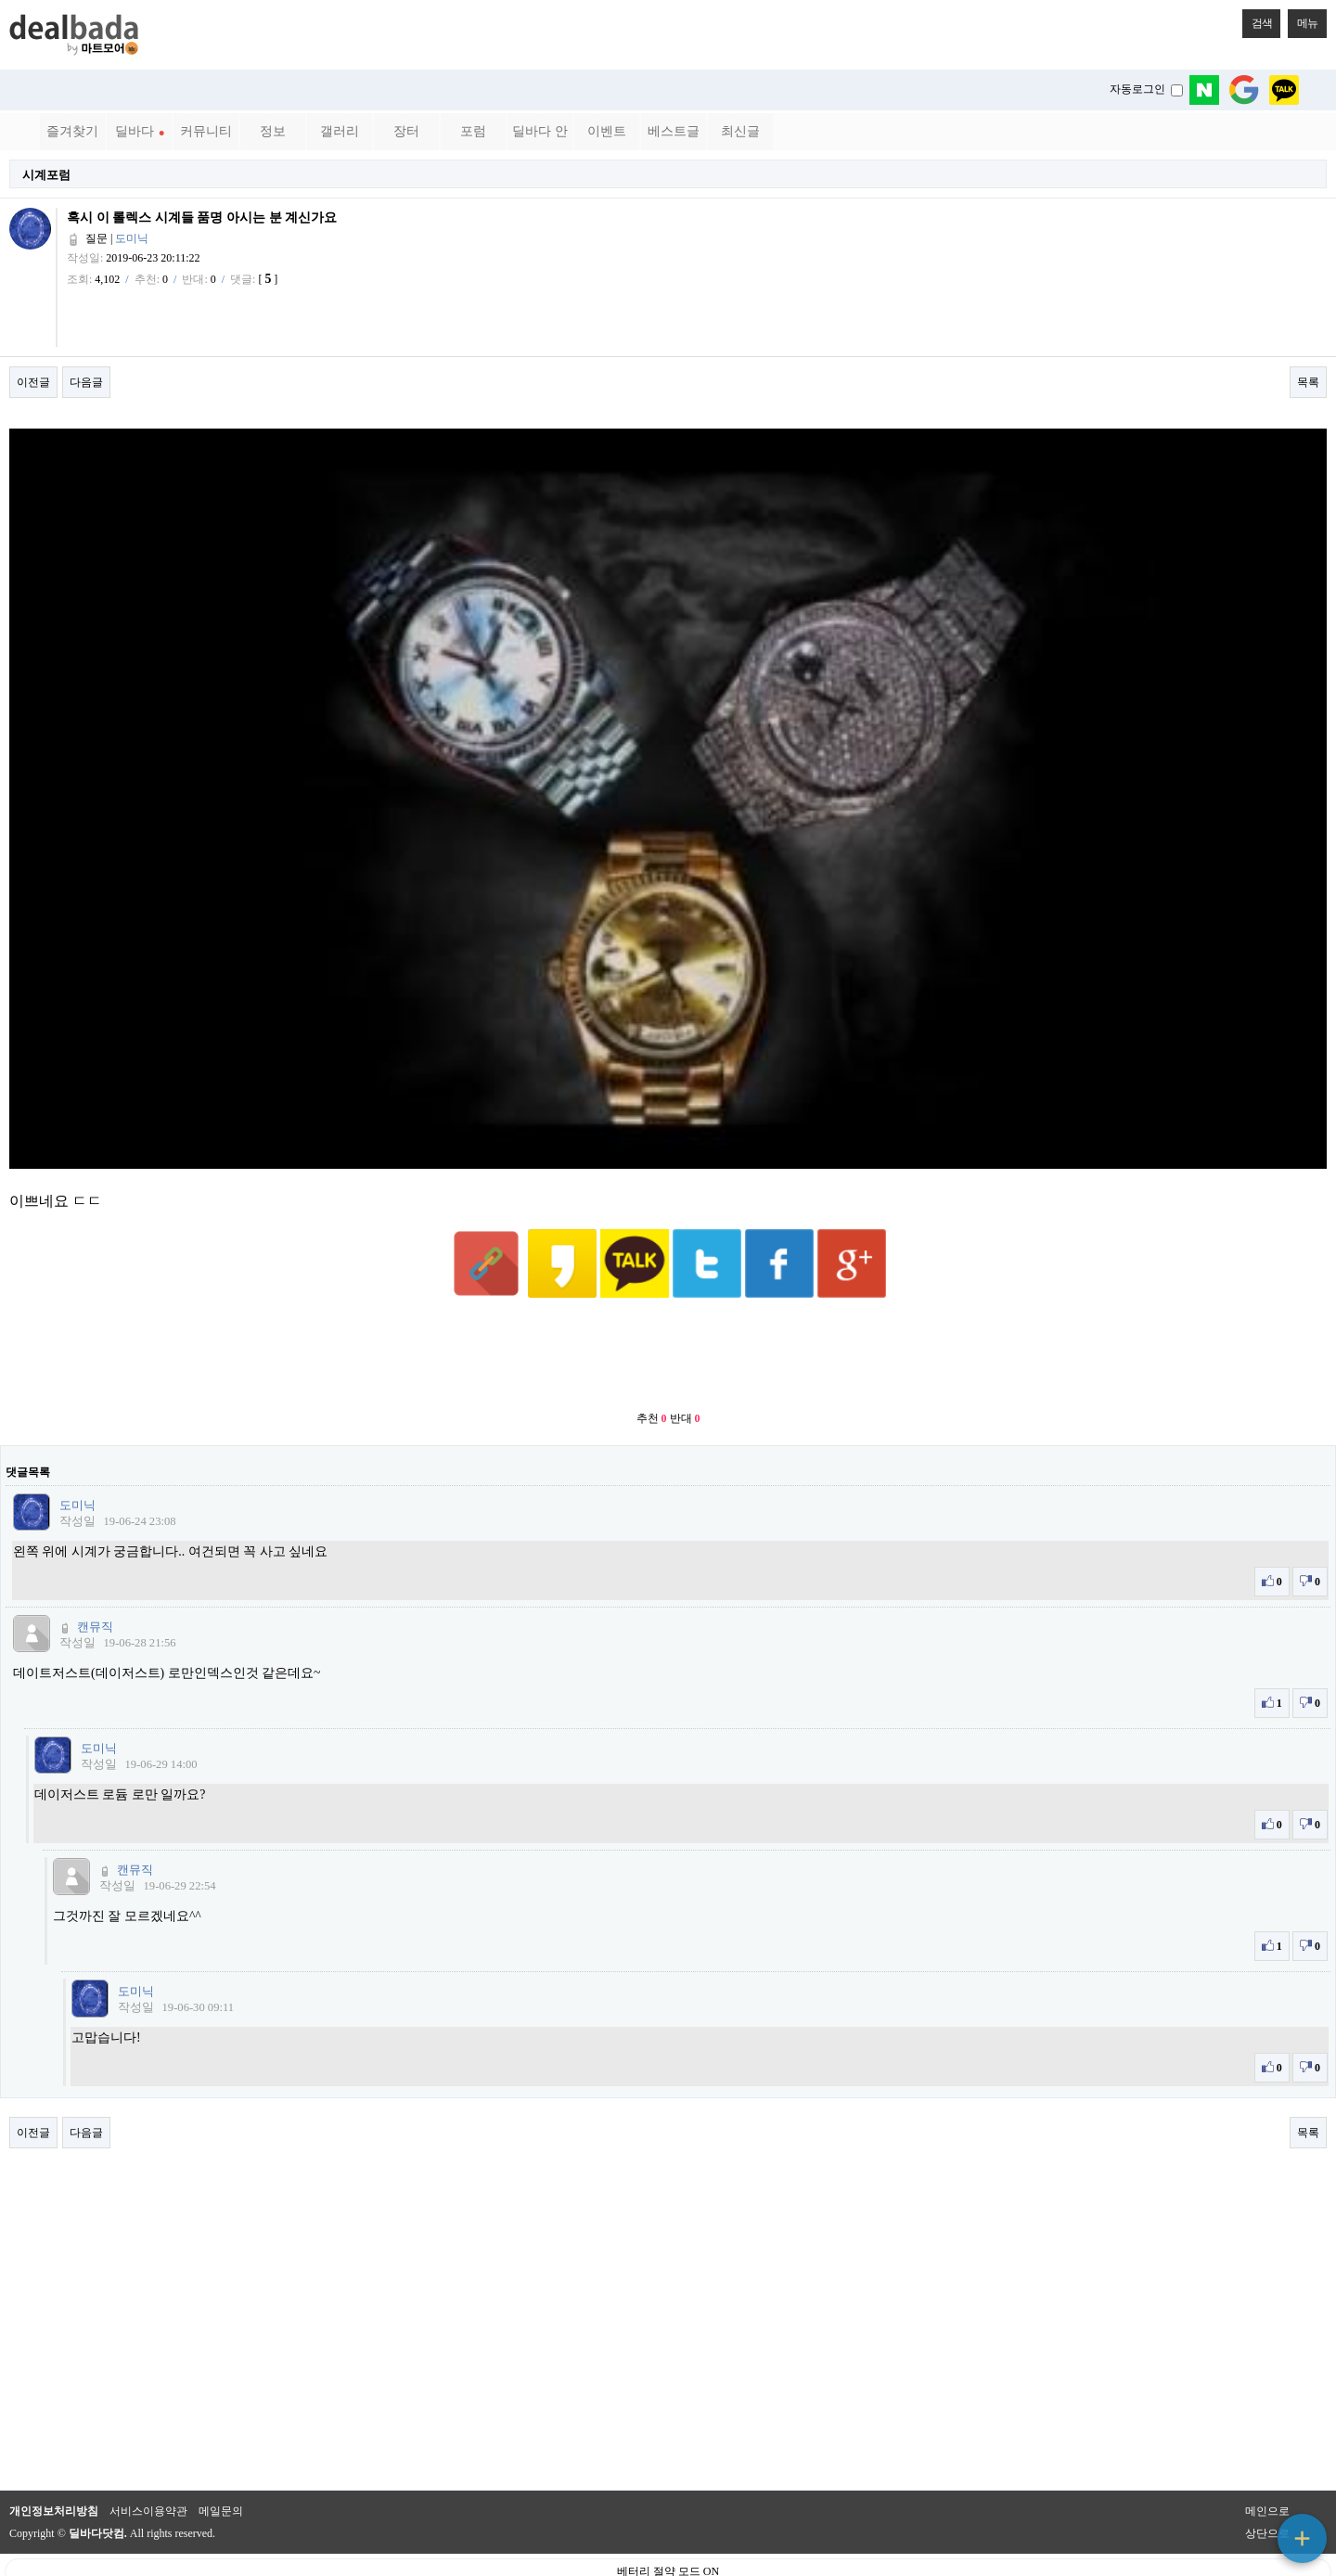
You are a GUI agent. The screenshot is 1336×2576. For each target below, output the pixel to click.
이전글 (33, 382)
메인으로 (1267, 2465)
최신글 (740, 131)
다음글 (86, 382)
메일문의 (221, 2465)
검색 (1257, 19)
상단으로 (1267, 2487)
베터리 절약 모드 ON (668, 2525)
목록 (1308, 382)
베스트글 (674, 131)
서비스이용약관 (148, 2465)
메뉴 (1302, 19)
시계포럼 (46, 175)
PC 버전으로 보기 (668, 2557)
